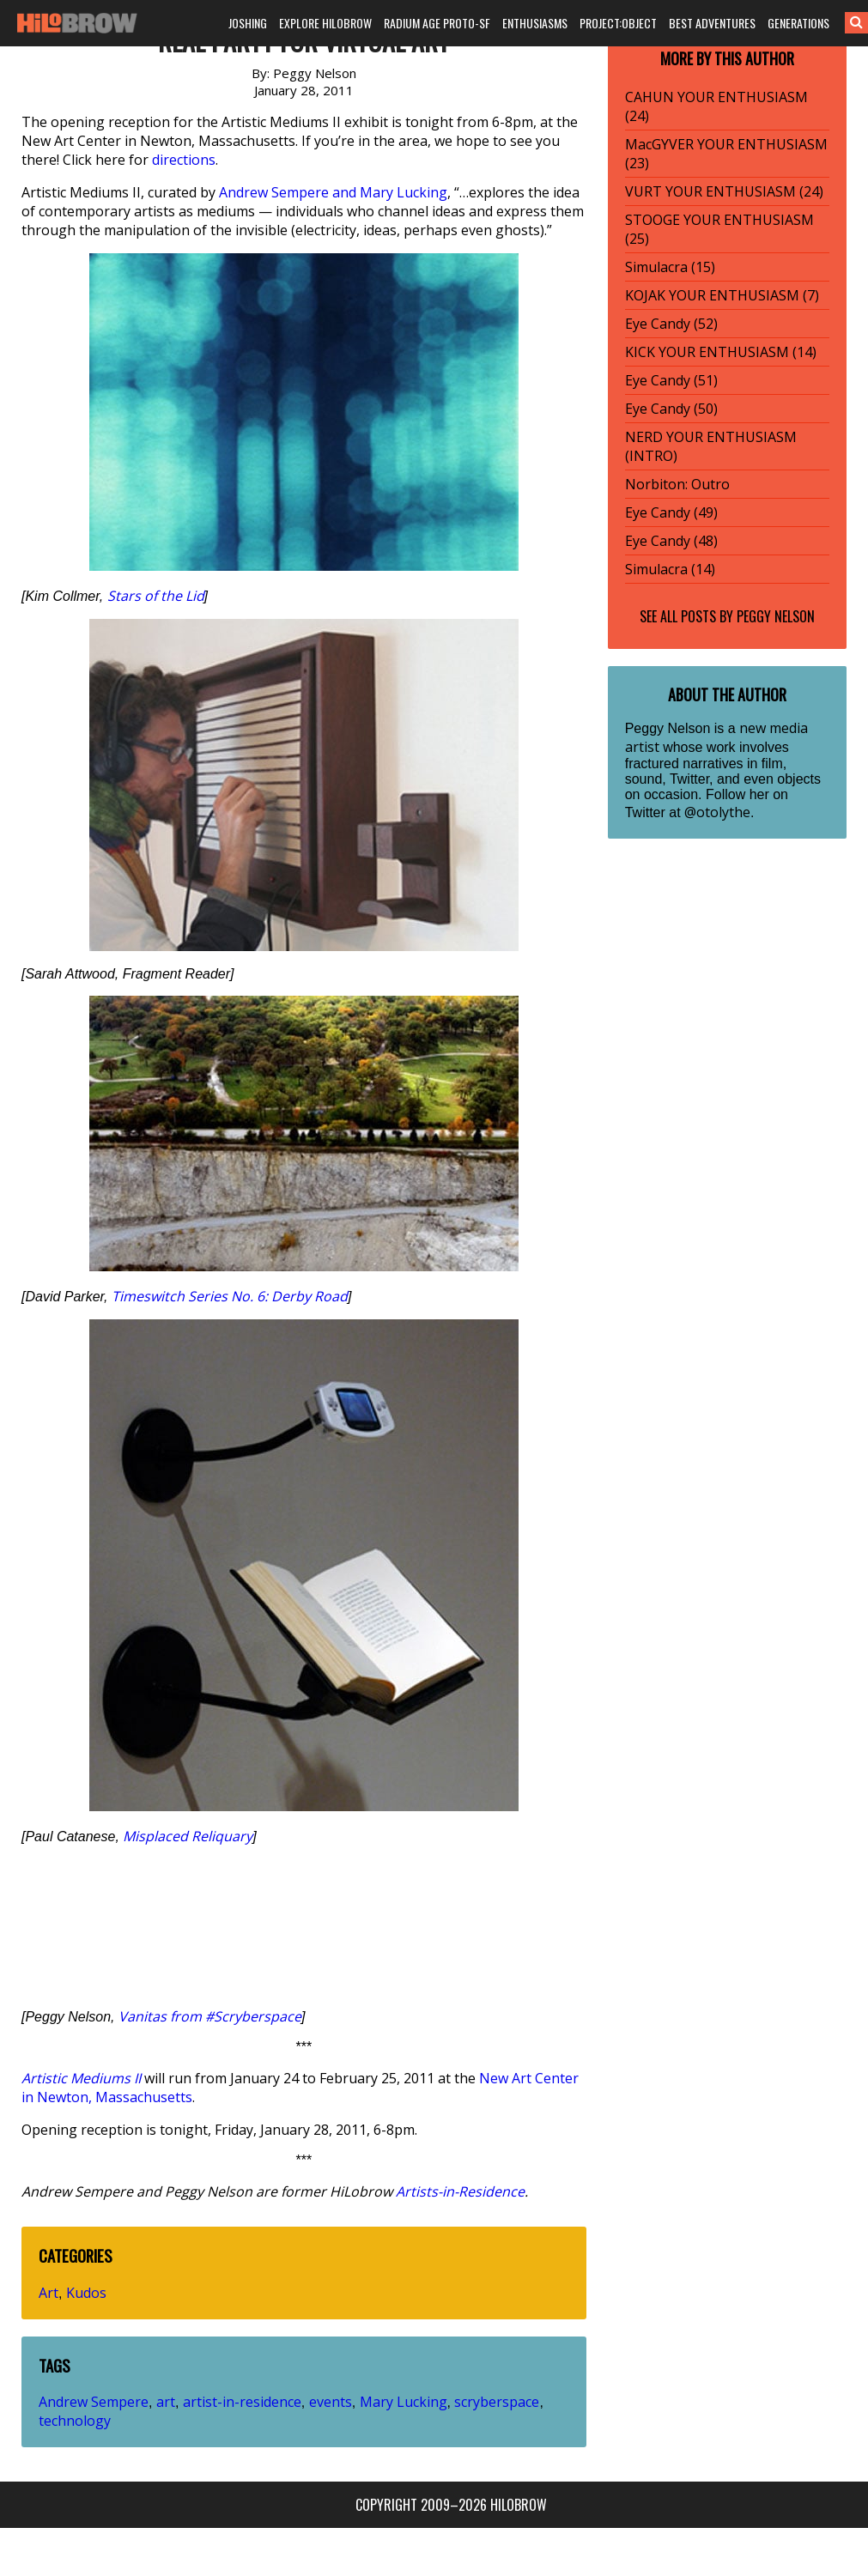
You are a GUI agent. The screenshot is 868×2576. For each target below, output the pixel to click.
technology (75, 2420)
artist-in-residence (242, 2401)
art (165, 2401)
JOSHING (247, 23)
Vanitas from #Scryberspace (209, 2016)
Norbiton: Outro (677, 484)
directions (183, 159)
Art (48, 2292)
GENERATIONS (798, 23)
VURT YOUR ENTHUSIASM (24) (724, 191)
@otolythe (717, 812)
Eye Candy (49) (671, 512)
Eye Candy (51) (671, 380)
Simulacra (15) (670, 267)
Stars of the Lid (155, 595)
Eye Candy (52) (671, 323)
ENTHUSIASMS (535, 23)
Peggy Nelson (776, 616)
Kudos (86, 2292)
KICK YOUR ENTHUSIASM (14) (720, 351)
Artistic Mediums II (81, 2078)
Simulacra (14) (670, 569)
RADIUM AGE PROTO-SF (437, 23)
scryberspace (496, 2401)
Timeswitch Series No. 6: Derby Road (230, 1296)
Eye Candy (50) (671, 408)
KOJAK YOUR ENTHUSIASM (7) (722, 295)
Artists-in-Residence (460, 2191)
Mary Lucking (403, 2401)
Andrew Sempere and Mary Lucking (333, 192)
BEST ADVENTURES (712, 23)
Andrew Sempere (94, 2401)
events (330, 2401)
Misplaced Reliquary (187, 1836)
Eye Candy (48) (671, 540)
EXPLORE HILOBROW (325, 23)
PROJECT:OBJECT (618, 23)
